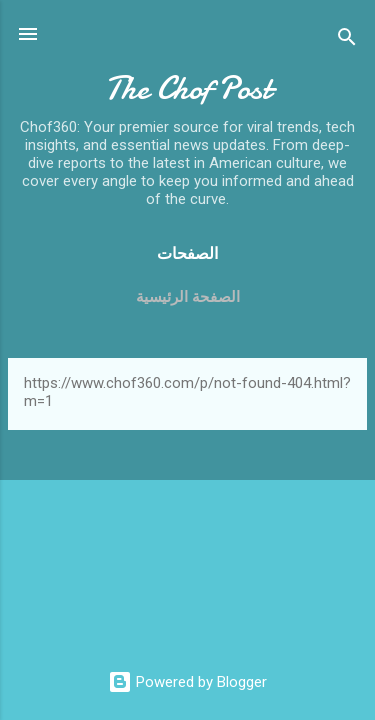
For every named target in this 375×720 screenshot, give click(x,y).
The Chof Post (188, 88)
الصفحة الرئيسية (188, 297)
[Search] (347, 40)
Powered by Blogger (187, 682)
